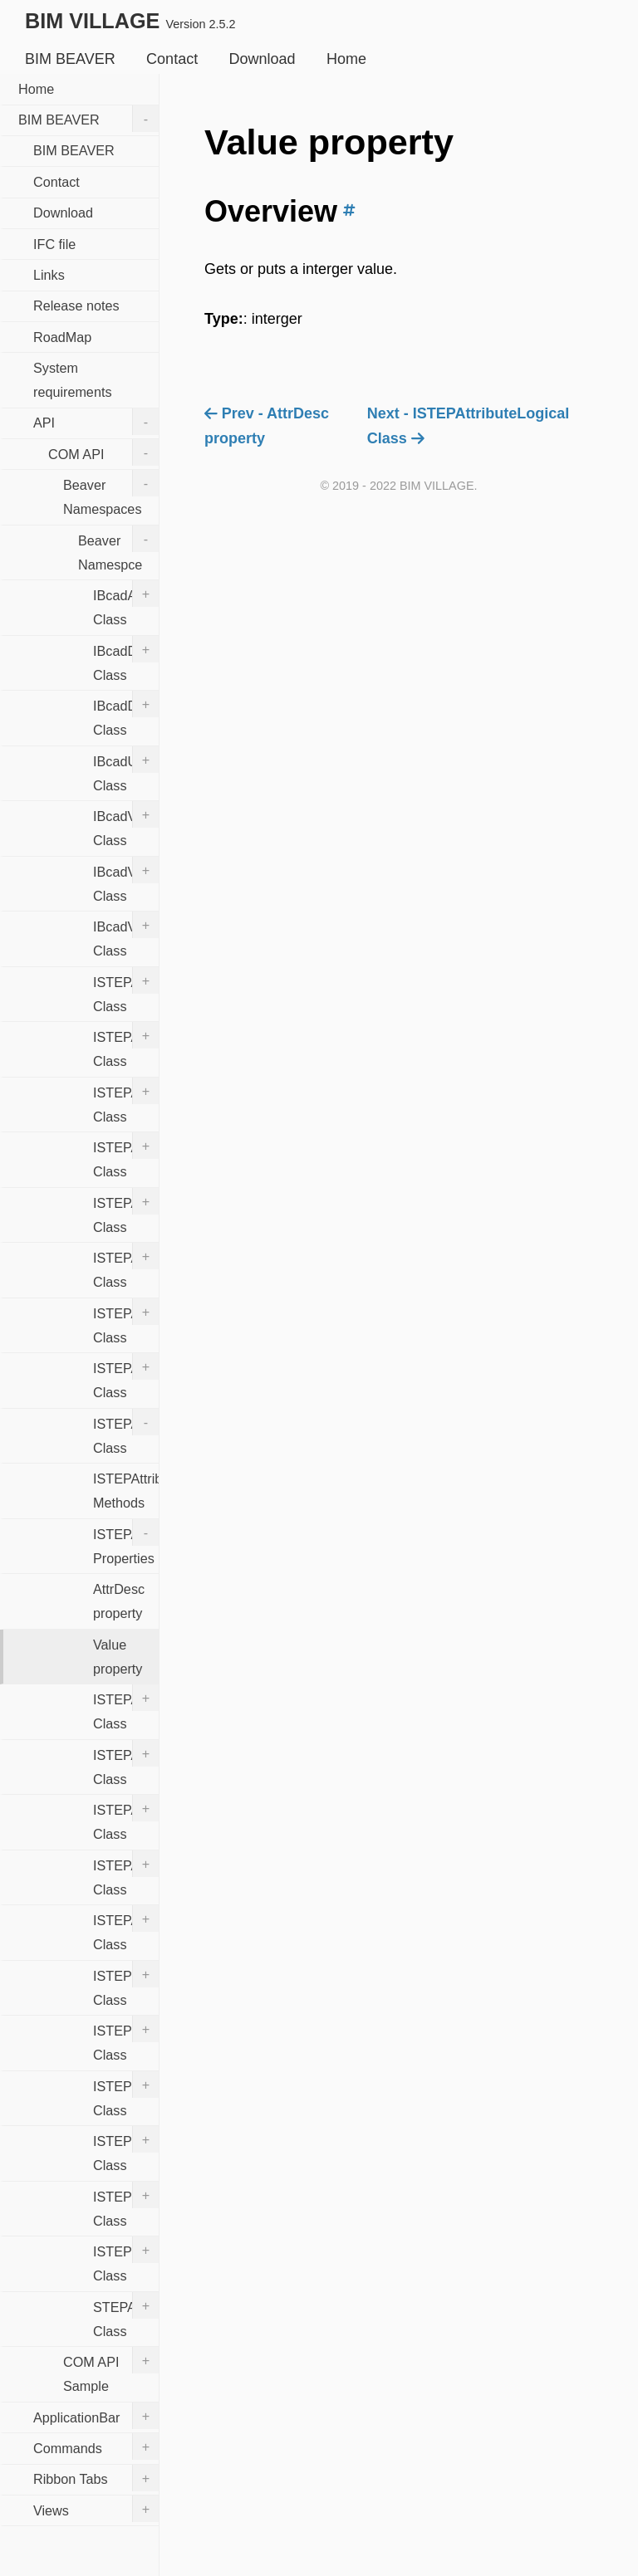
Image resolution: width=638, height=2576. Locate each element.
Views (96, 2508)
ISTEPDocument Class (126, 1984)
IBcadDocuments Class (126, 714)
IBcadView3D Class (126, 880)
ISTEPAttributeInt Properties (126, 1542)
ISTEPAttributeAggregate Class (126, 1211)
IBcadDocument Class (126, 659)
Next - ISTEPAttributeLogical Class (468, 426)
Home (346, 59)
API (96, 421)
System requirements (72, 379)
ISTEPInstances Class (126, 2205)
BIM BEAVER (70, 59)
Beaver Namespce (118, 548)
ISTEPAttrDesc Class (126, 990)
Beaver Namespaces (111, 493)
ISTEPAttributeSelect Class (126, 1873)
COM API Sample (111, 2370)
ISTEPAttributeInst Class (126, 1376)
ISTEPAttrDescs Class (126, 1045)
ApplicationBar (96, 2415)
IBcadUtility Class (126, 769)
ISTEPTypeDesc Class (126, 2259)
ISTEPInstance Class (126, 2149)
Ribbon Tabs (96, 2478)
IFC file (54, 244)
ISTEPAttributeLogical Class (126, 1707)
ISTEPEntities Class (126, 2039)
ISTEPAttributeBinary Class (126, 1266)
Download (262, 59)
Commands (96, 2446)
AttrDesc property (119, 1600)
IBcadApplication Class (126, 603)
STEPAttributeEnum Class (126, 2315)
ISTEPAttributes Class (126, 1818)
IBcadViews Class (126, 935)
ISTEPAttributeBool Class (126, 1321)
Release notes (76, 305)
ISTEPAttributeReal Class (126, 1763)
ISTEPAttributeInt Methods (126, 1490)
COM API (103, 452)
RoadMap (62, 337)
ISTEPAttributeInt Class (126, 1432)
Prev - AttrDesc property (266, 426)
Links (49, 274)
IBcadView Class (126, 824)
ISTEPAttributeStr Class (126, 1928)
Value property (117, 1656)
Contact (172, 59)
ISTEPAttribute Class (126, 1155)
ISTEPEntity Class (126, 2094)
